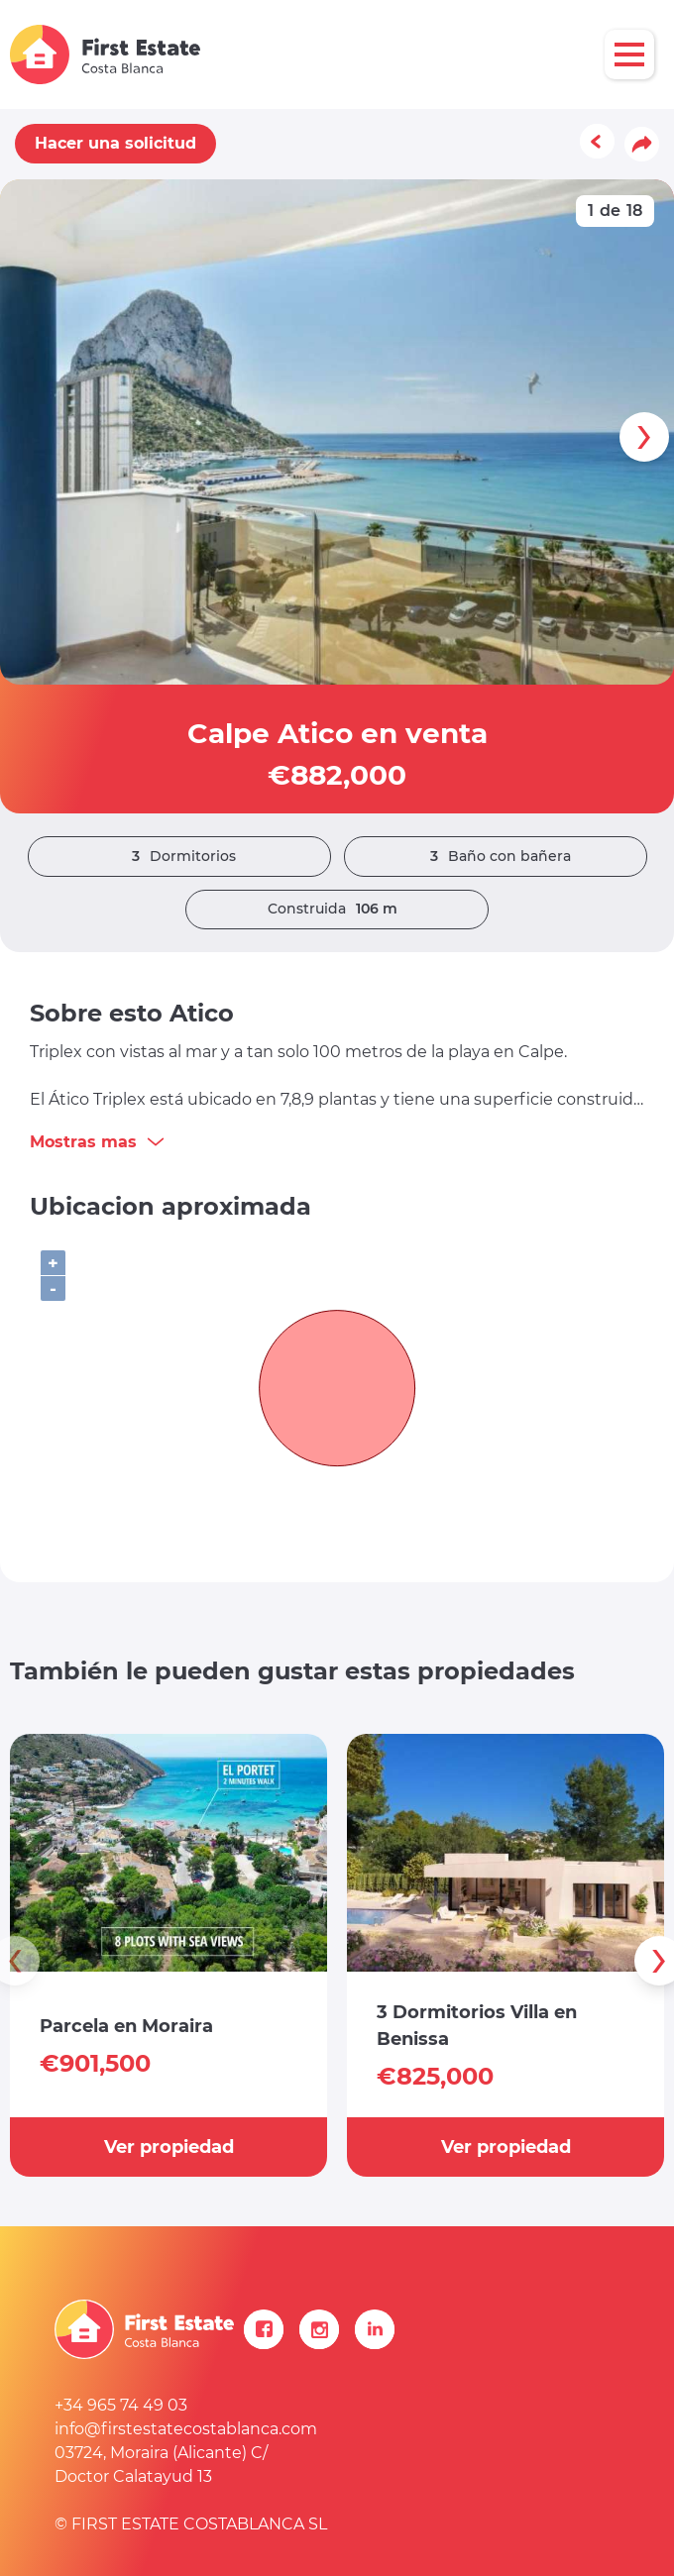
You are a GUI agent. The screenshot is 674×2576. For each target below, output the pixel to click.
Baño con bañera (495, 856)
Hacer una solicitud (115, 143)
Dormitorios (179, 856)
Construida (337, 909)
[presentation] (644, 437)
